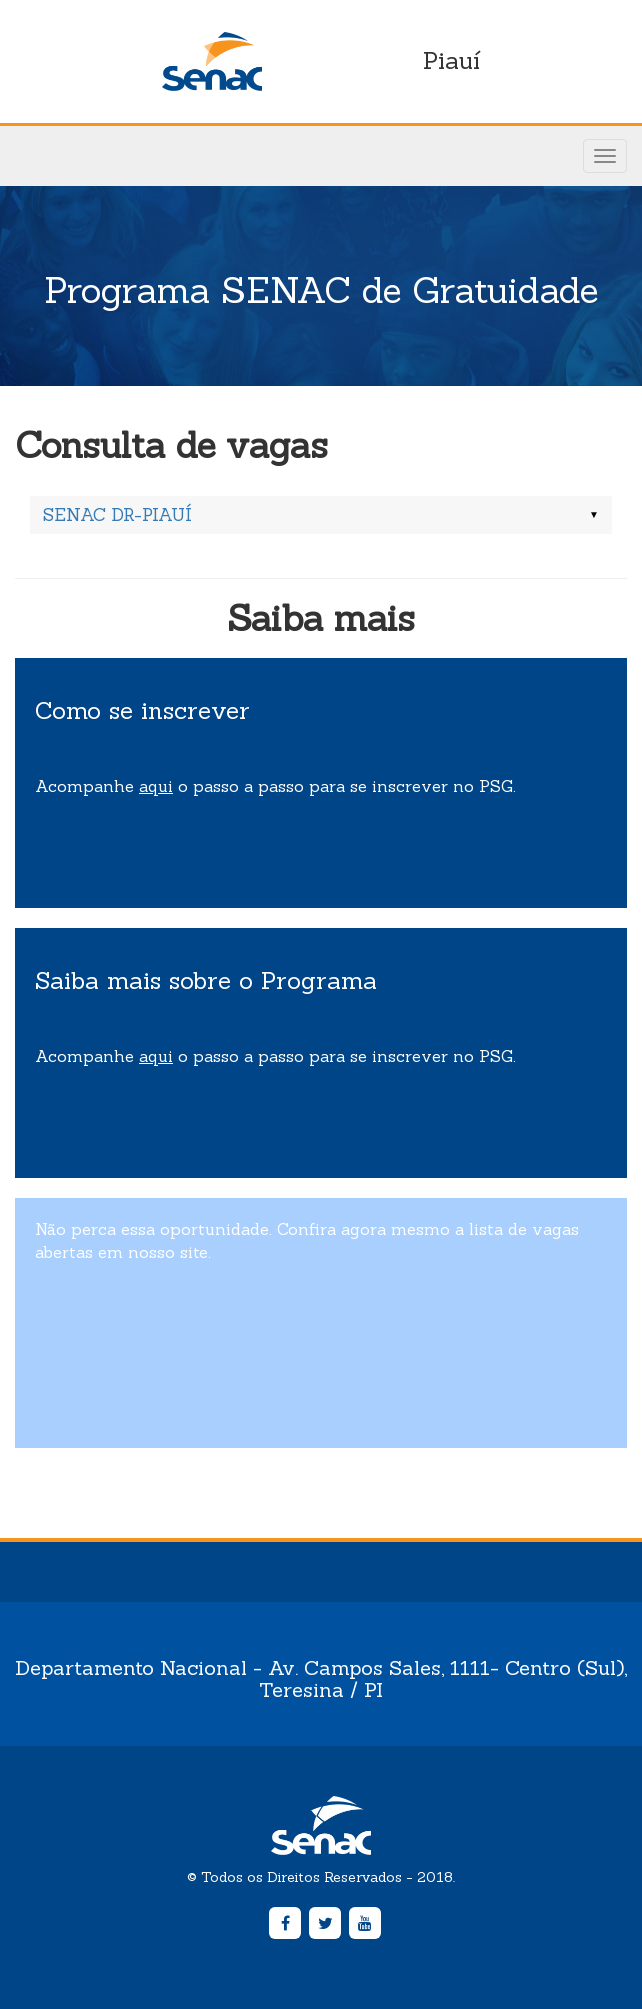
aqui (156, 786)
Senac (212, 61)
